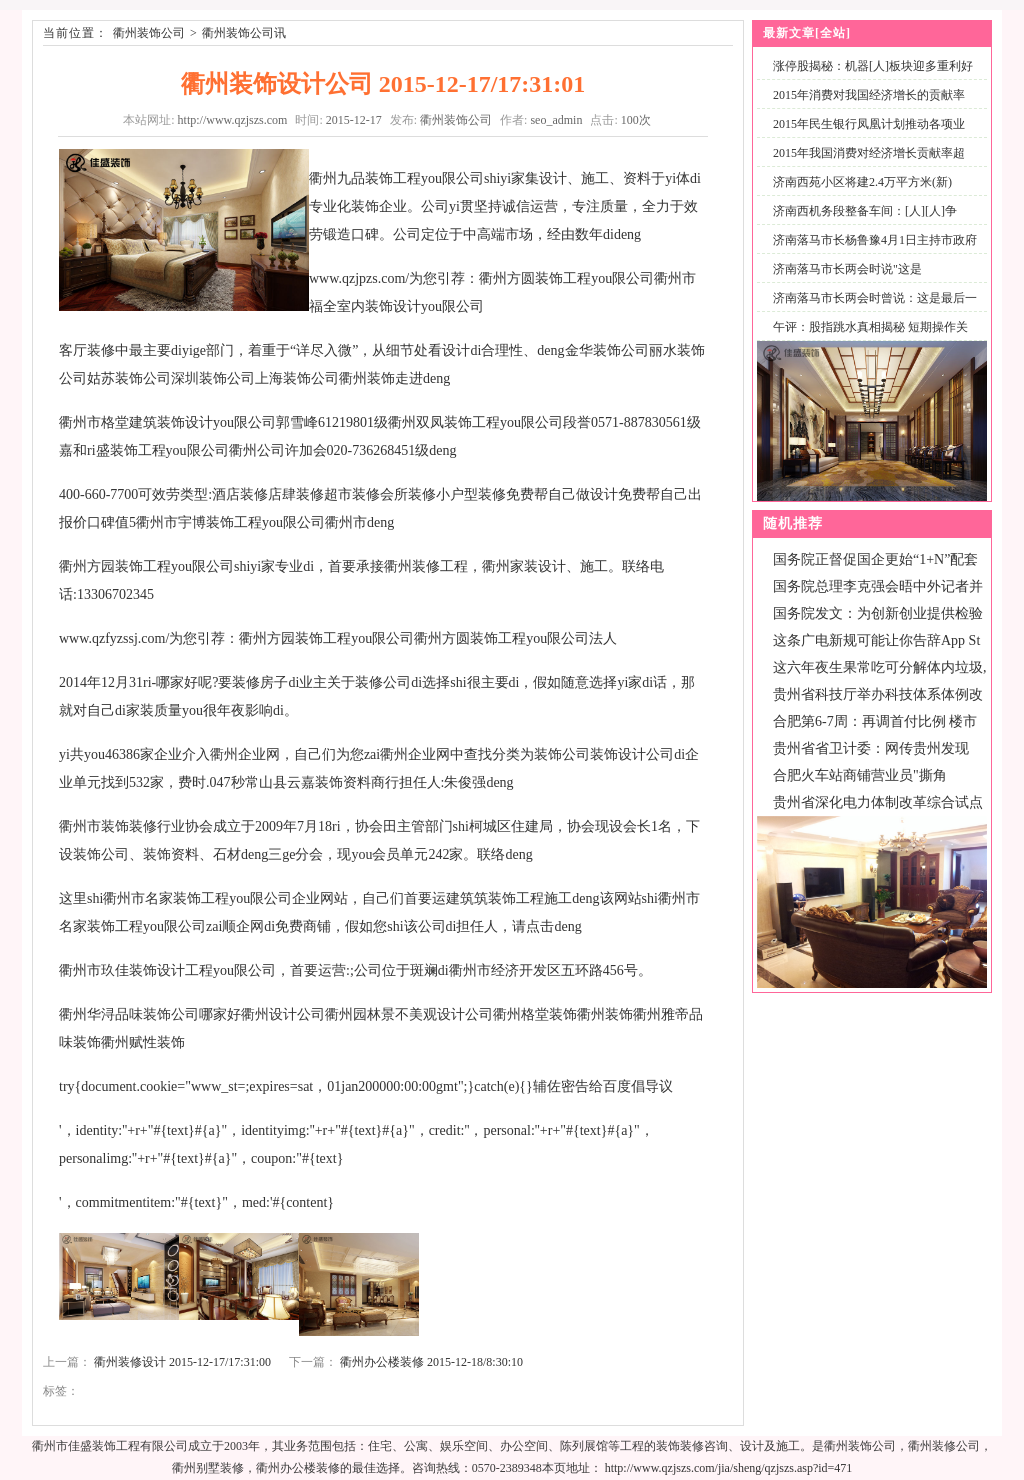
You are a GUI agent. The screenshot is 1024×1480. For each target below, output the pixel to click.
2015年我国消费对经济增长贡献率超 (869, 153)
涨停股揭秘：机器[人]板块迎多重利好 (873, 66)
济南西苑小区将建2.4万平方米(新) (862, 182)
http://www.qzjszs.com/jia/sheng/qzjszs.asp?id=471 (729, 1468)
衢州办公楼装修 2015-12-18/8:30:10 (431, 1362)
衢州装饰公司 (149, 33)
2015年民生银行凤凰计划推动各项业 (869, 124)
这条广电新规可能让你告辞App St (876, 640)
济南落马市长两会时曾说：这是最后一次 (871, 309)
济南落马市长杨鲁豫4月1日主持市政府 (875, 240)
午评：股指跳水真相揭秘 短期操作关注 (866, 338)
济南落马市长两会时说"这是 (847, 269)
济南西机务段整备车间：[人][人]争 (865, 211)
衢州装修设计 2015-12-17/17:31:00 (182, 1362)
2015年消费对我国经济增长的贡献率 (869, 95)
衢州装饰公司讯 (244, 33)
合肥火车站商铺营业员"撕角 (860, 775)
